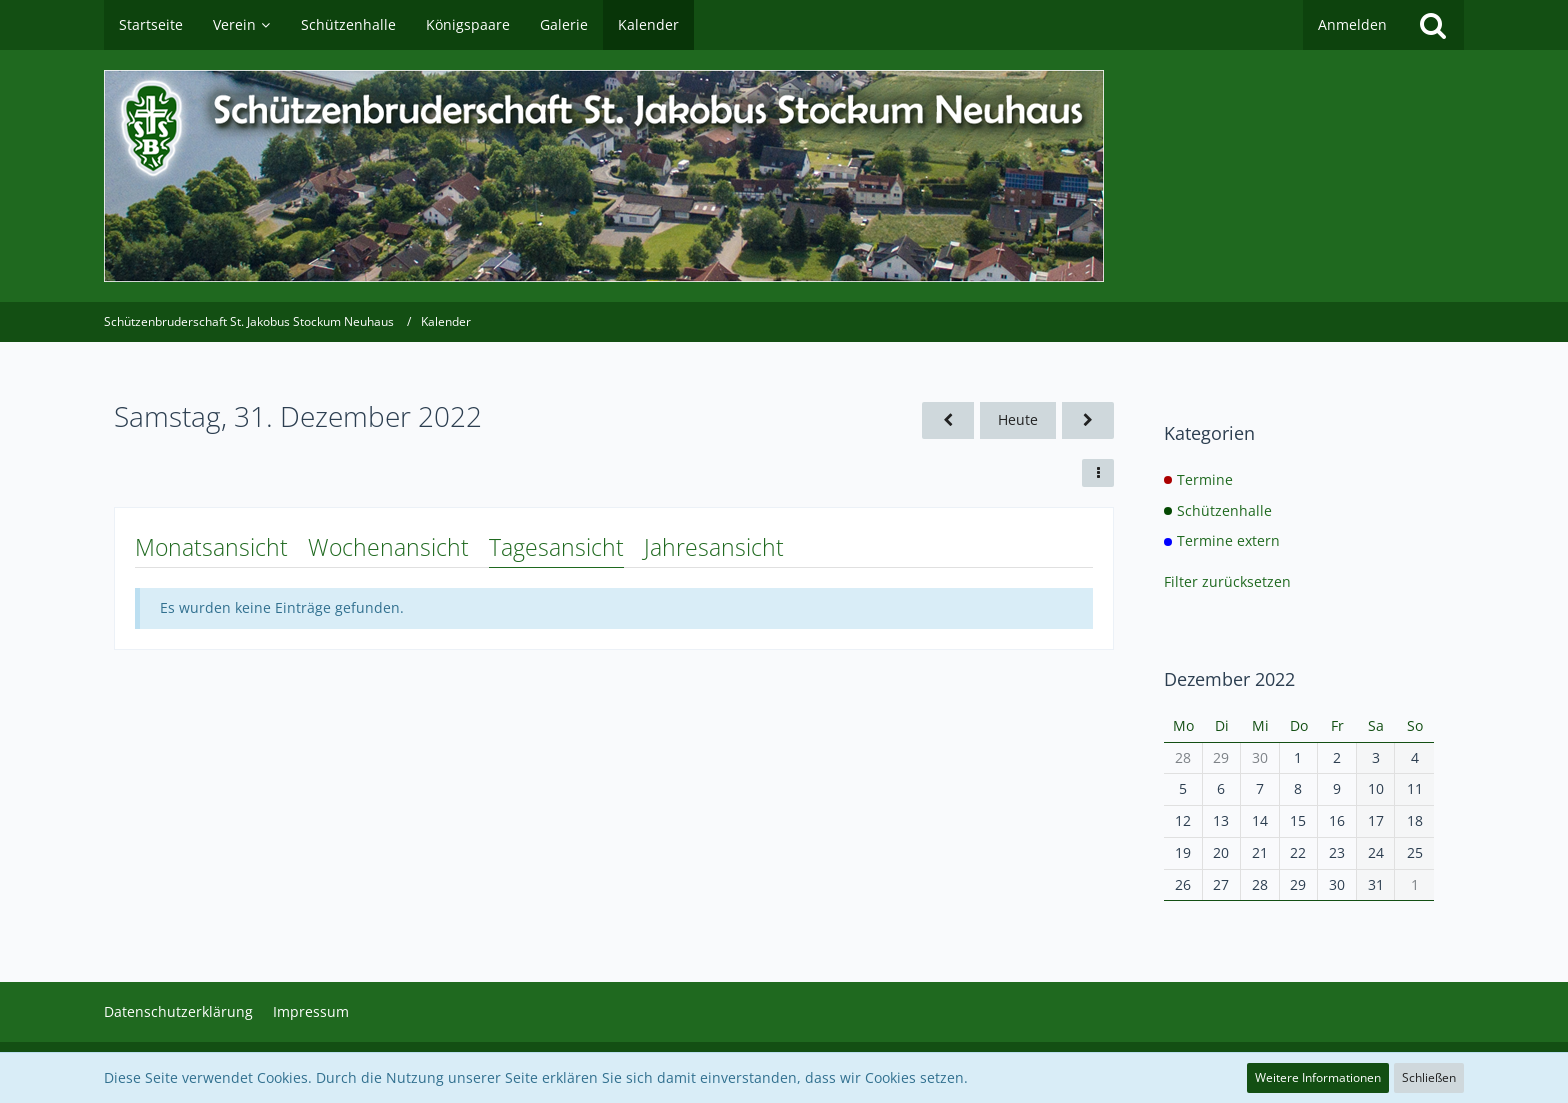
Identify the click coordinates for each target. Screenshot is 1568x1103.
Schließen (1429, 1077)
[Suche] (1433, 25)
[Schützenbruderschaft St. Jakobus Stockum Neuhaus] (784, 176)
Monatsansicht (211, 547)
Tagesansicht (556, 547)
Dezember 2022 (1229, 679)
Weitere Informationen (1318, 1077)
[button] (1098, 473)
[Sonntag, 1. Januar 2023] (1088, 420)
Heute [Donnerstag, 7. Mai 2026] (1018, 419)
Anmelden (1352, 24)
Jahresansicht (714, 547)
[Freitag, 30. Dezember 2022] (948, 420)
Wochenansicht (388, 547)
